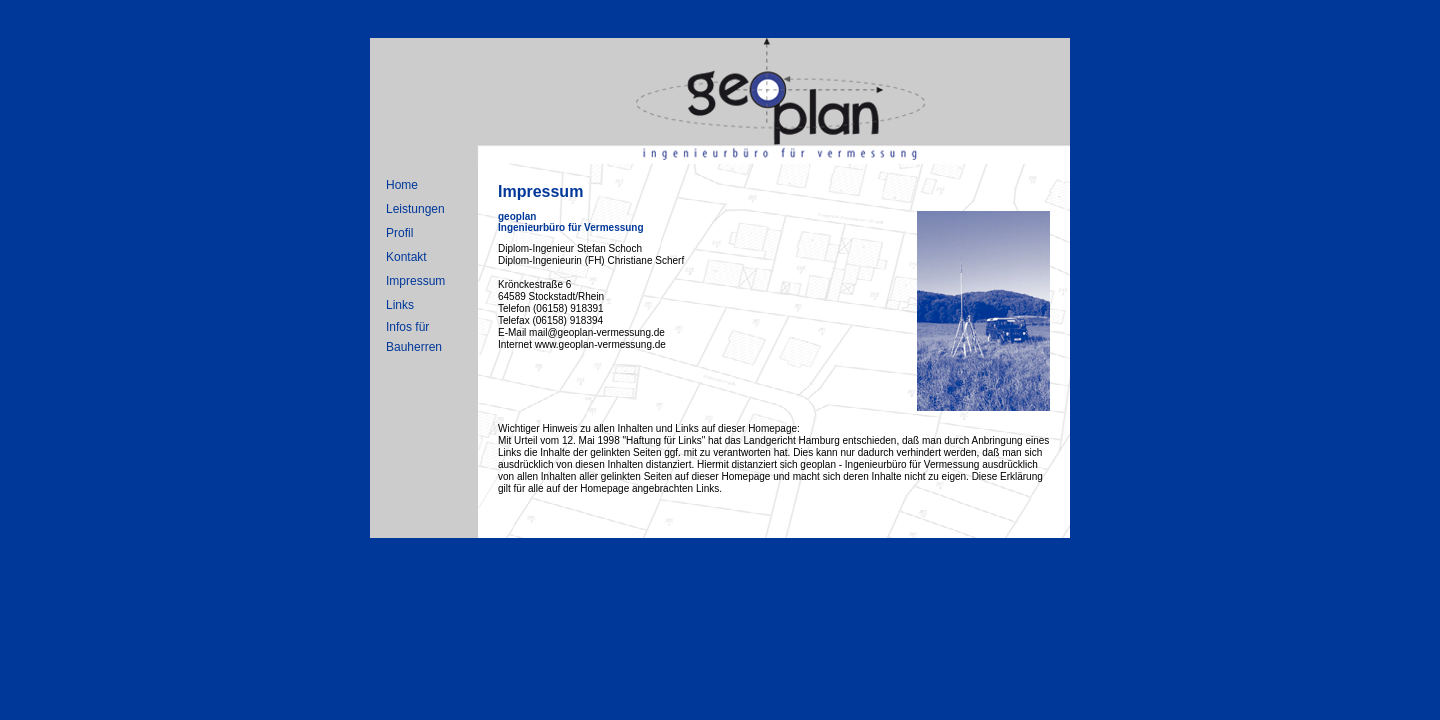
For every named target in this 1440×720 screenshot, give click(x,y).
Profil (399, 233)
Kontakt (406, 257)
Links (400, 305)
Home (402, 185)
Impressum (415, 281)
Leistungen (415, 209)
